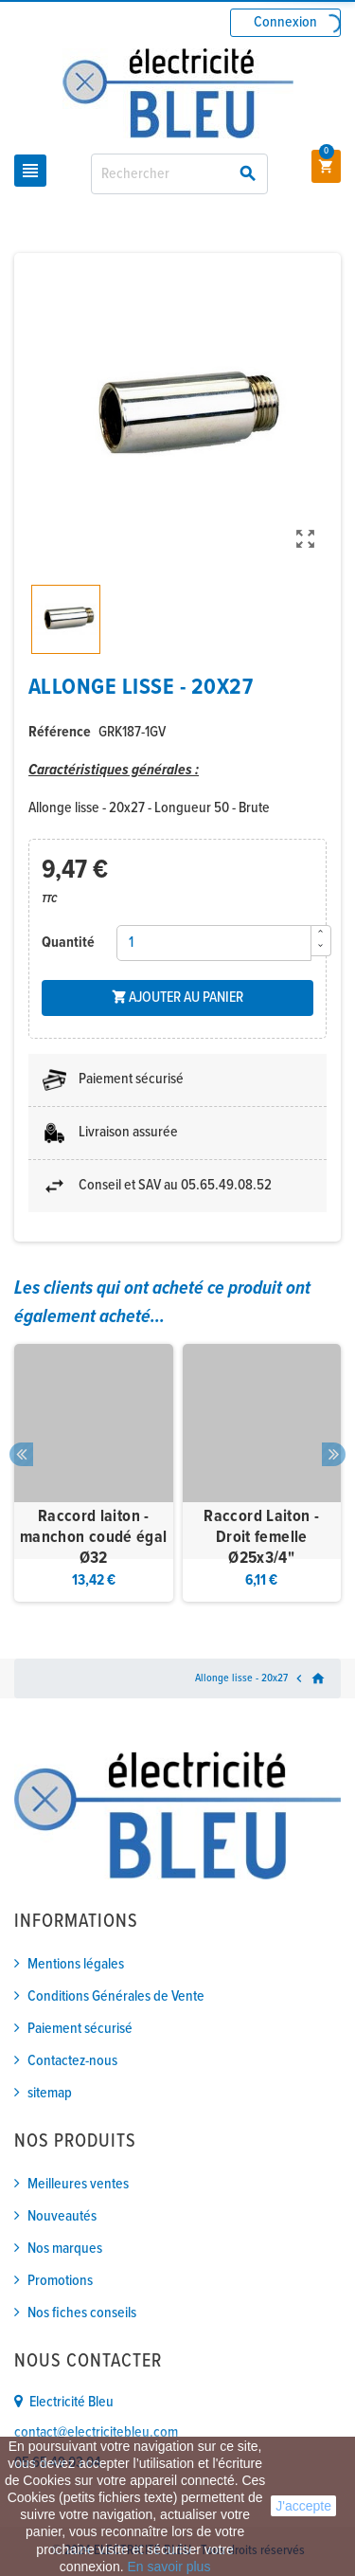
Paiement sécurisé (80, 2029)
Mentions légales (75, 1964)
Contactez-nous (72, 2061)
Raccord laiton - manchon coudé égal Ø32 (93, 1537)
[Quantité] (213, 943)
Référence (59, 732)
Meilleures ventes (78, 2184)
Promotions (60, 2281)
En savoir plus (168, 2566)
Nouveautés (62, 2216)
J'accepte (303, 2505)
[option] (93, 1473)
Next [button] (334, 1454)
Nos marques (64, 2249)
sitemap (49, 2093)
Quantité (68, 942)
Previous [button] (21, 1454)
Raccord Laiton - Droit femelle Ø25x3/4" (261, 1537)
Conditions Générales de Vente (115, 1996)
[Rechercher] (179, 174)
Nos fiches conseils (81, 2313)
